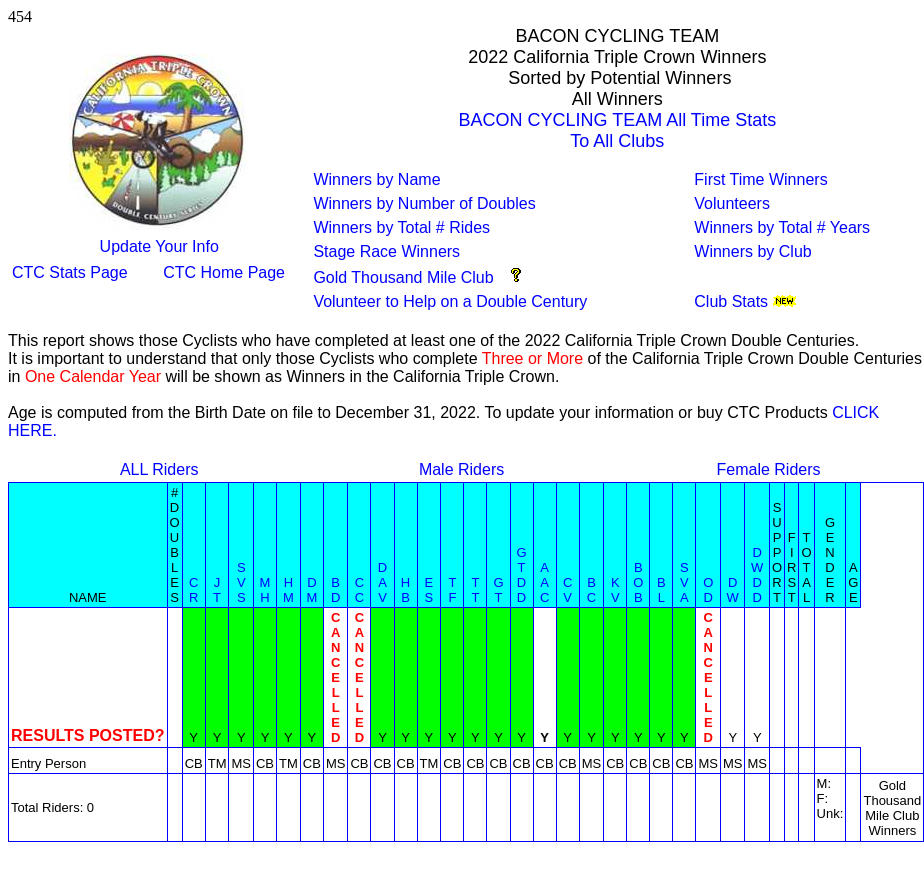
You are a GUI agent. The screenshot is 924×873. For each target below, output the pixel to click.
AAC (544, 582)
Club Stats (731, 301)
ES (429, 590)
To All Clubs (617, 141)
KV (615, 590)
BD (335, 590)
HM (288, 590)
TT (475, 590)
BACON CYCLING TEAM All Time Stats (617, 120)
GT (498, 590)
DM (311, 590)
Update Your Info (159, 246)
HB (405, 590)
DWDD (757, 575)
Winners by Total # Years (782, 227)
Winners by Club (752, 251)
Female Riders (769, 469)
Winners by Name (376, 179)
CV (567, 590)
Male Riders (461, 469)
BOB (638, 582)
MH (265, 590)
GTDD (522, 575)
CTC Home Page (224, 272)
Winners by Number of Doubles (424, 203)
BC (591, 590)
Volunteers (732, 203)
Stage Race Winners (386, 251)
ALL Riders (159, 469)
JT (217, 590)
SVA (684, 582)
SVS (241, 582)
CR (193, 590)
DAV (382, 582)
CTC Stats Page (70, 272)
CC (359, 590)
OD (708, 590)
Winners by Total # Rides (401, 227)
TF (452, 590)
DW (733, 590)
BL (661, 590)
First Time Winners (760, 179)
